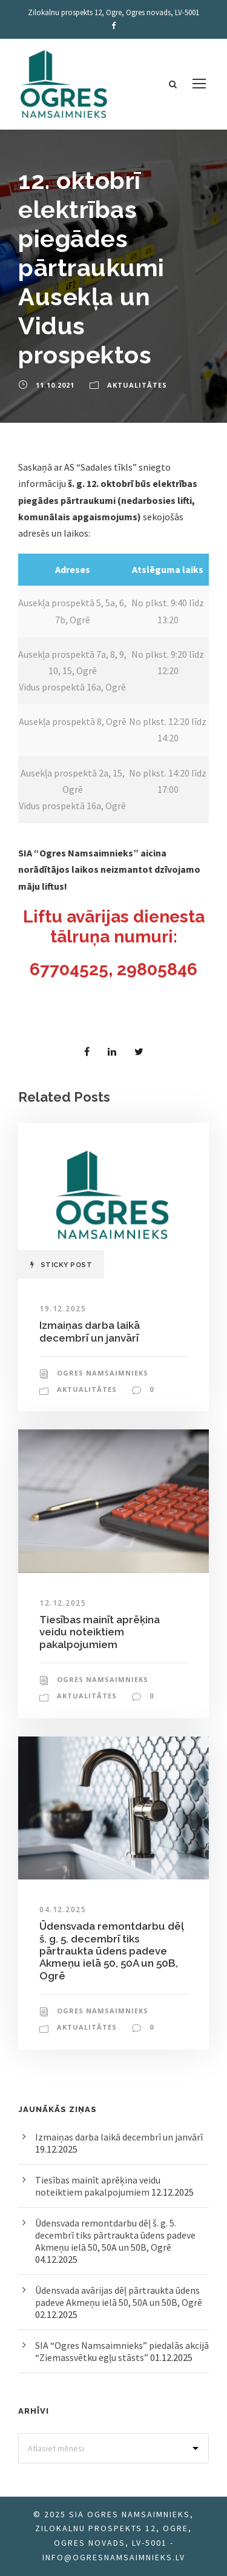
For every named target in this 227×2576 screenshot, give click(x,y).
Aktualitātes (137, 384)
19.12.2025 (62, 1308)
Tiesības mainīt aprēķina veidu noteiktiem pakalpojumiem (99, 1632)
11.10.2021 (55, 384)
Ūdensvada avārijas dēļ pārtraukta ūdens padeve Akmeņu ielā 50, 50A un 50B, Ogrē (118, 2296)
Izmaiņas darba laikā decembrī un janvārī (89, 1331)
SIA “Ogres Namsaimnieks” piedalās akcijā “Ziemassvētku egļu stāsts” (122, 2351)
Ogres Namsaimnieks (102, 1372)
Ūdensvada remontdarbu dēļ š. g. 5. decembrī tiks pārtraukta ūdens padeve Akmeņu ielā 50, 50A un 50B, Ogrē (111, 1951)
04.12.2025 (62, 1909)
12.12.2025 (62, 1603)
